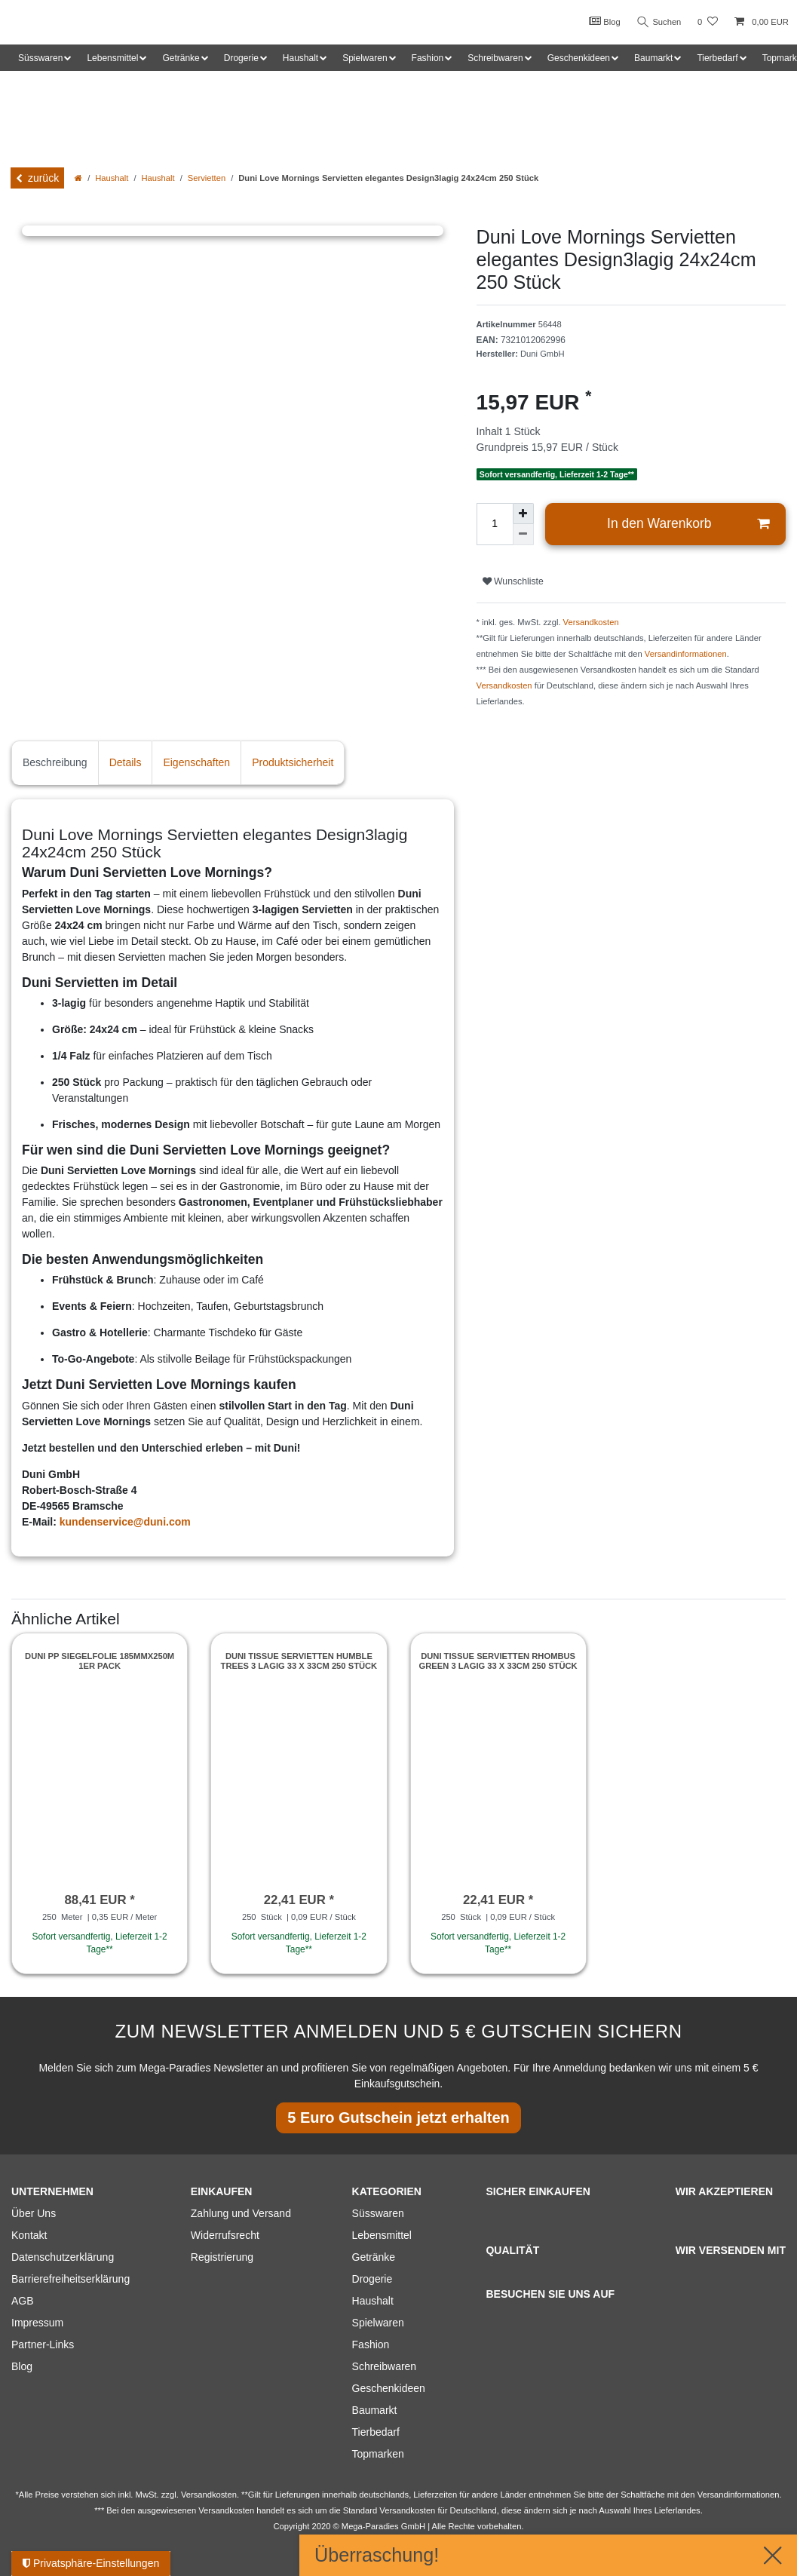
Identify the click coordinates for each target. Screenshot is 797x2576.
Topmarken (378, 2454)
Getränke (374, 2257)
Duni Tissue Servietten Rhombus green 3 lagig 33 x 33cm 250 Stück (498, 1660)
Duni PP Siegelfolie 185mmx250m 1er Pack (99, 1660)
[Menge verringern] (523, 534)
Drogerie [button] (241, 58)
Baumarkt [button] (653, 58)
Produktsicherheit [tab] (292, 762)
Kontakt (29, 2235)
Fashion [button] (428, 58)
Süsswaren (378, 2213)
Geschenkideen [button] (578, 58)
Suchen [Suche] (659, 22)
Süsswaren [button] (40, 58)
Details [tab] (125, 762)
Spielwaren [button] (364, 58)
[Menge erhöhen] (523, 513)
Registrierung (222, 2257)
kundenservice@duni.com (125, 1522)
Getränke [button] (180, 58)
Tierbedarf (376, 2432)
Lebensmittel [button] (112, 58)
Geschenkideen (388, 2388)
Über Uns (33, 2213)
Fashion (371, 2344)
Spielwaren (378, 2323)
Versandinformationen (686, 653)
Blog (604, 21)
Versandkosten (591, 622)
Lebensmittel (382, 2235)
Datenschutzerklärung (62, 2257)
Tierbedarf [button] (717, 58)
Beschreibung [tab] (55, 762)
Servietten (206, 177)
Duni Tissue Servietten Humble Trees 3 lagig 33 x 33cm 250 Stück (299, 1660)
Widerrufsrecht (225, 2235)
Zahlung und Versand (241, 2213)
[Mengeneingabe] (495, 524)
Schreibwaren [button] (495, 58)
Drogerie (372, 2279)
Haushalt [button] (300, 58)
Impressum (37, 2323)
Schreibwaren (384, 2366)
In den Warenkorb (688, 523)
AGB (22, 2301)
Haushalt (111, 177)
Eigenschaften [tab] (196, 762)
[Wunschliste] (707, 22)
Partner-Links (42, 2344)
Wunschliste (513, 581)
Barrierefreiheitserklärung (70, 2279)
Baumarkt (374, 2410)
